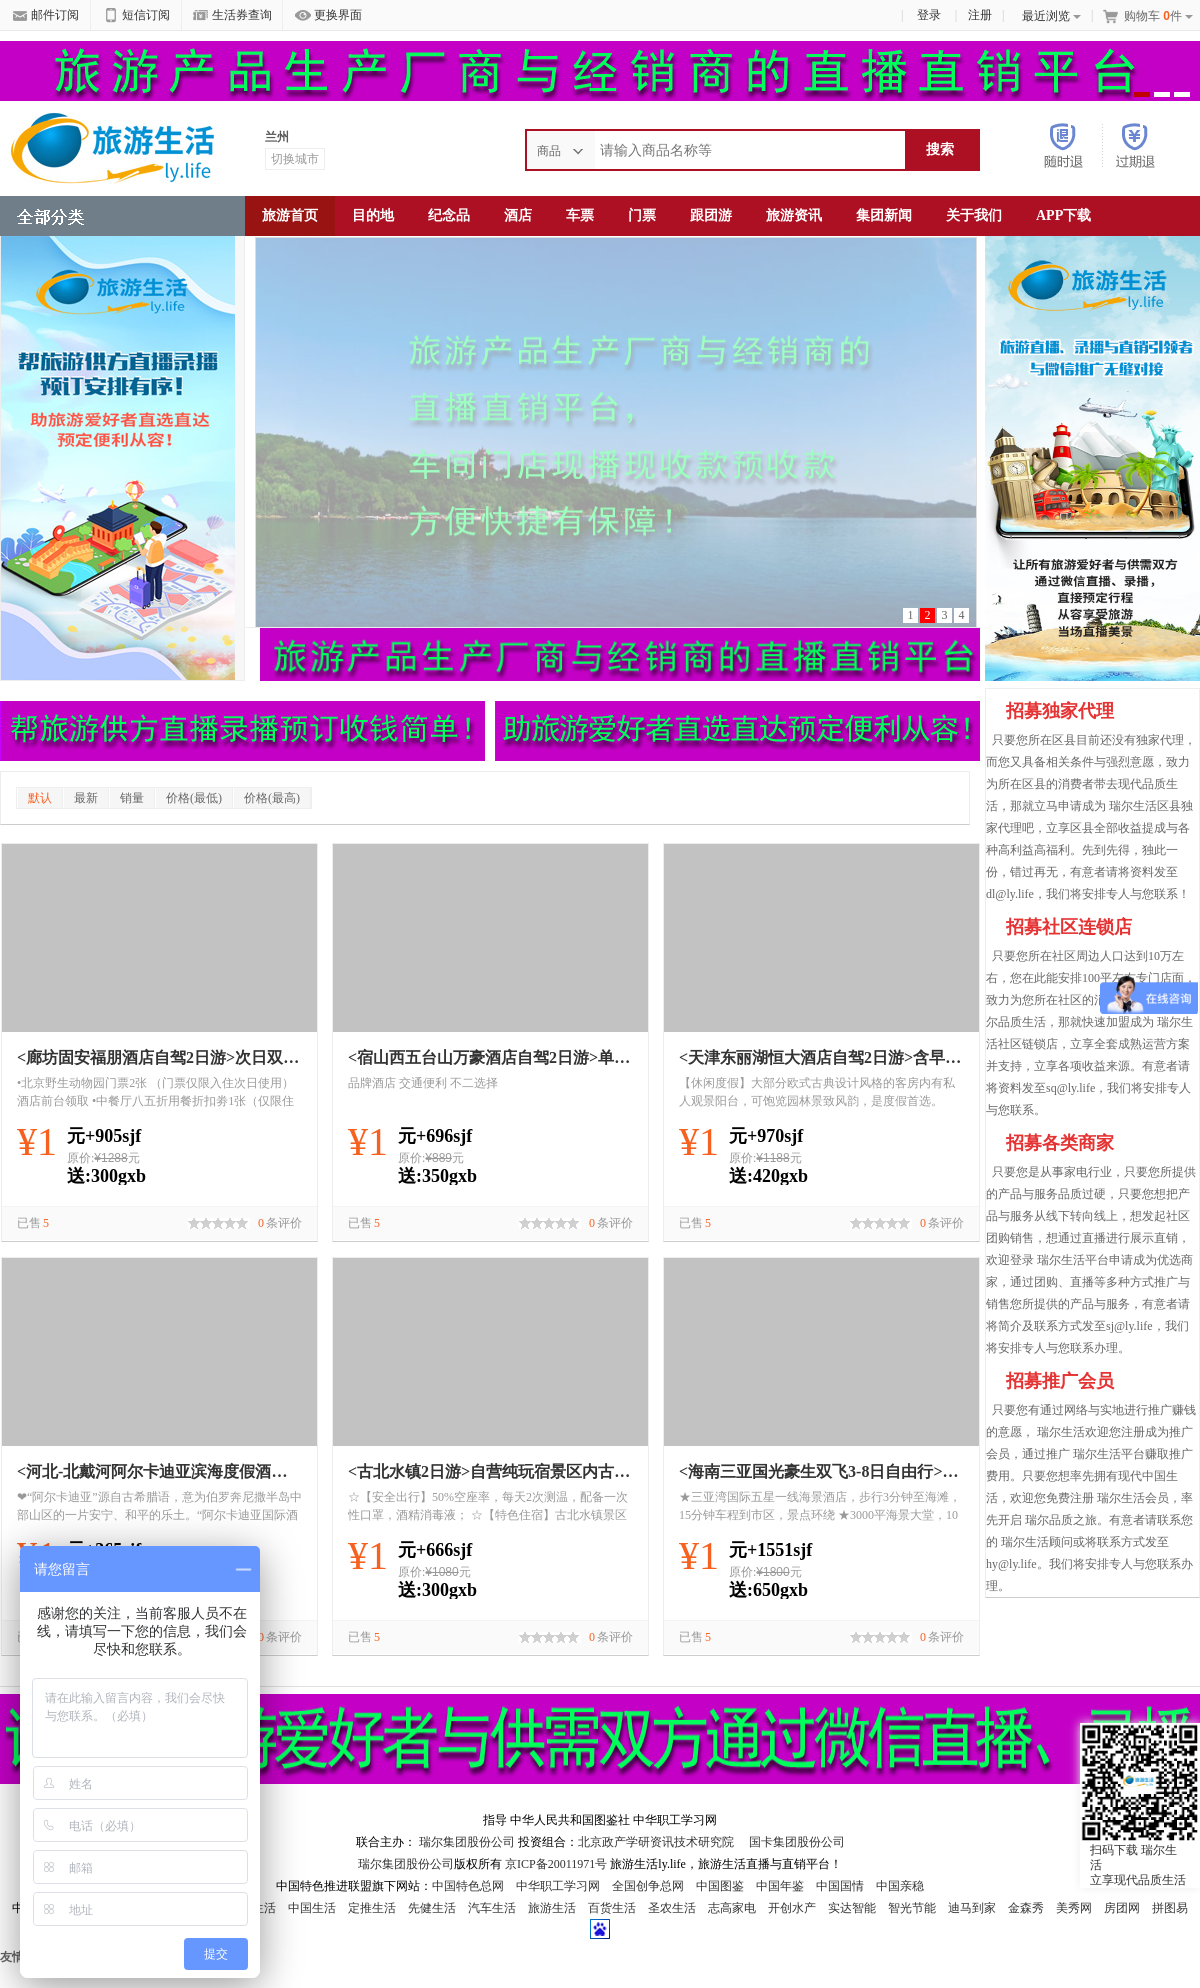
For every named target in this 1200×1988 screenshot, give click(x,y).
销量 (132, 798)
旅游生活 (552, 1908)
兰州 (277, 137)
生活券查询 (232, 16)
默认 (40, 798)
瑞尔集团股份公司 (467, 1842)
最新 (86, 798)
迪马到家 (972, 1908)
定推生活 (372, 1908)
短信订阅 (136, 16)
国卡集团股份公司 (795, 1842)
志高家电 (732, 1908)
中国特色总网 (468, 1886)
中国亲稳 (900, 1886)
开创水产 (792, 1908)
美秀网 (1074, 1908)
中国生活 (312, 1908)
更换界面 (328, 16)
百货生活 (612, 1908)
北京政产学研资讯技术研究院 (656, 1842)
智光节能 (912, 1908)
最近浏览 (1051, 16)
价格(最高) (272, 798)
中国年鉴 (780, 1886)
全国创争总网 (648, 1886)
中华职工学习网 (558, 1886)
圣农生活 (672, 1908)
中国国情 (840, 1886)
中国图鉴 (720, 1886)
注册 (980, 15)
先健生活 (432, 1908)
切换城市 (295, 159)
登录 (929, 15)
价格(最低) (194, 798)
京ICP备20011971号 (557, 1864)
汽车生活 (492, 1908)
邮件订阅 (45, 16)
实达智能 (852, 1908)
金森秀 (1026, 1908)
